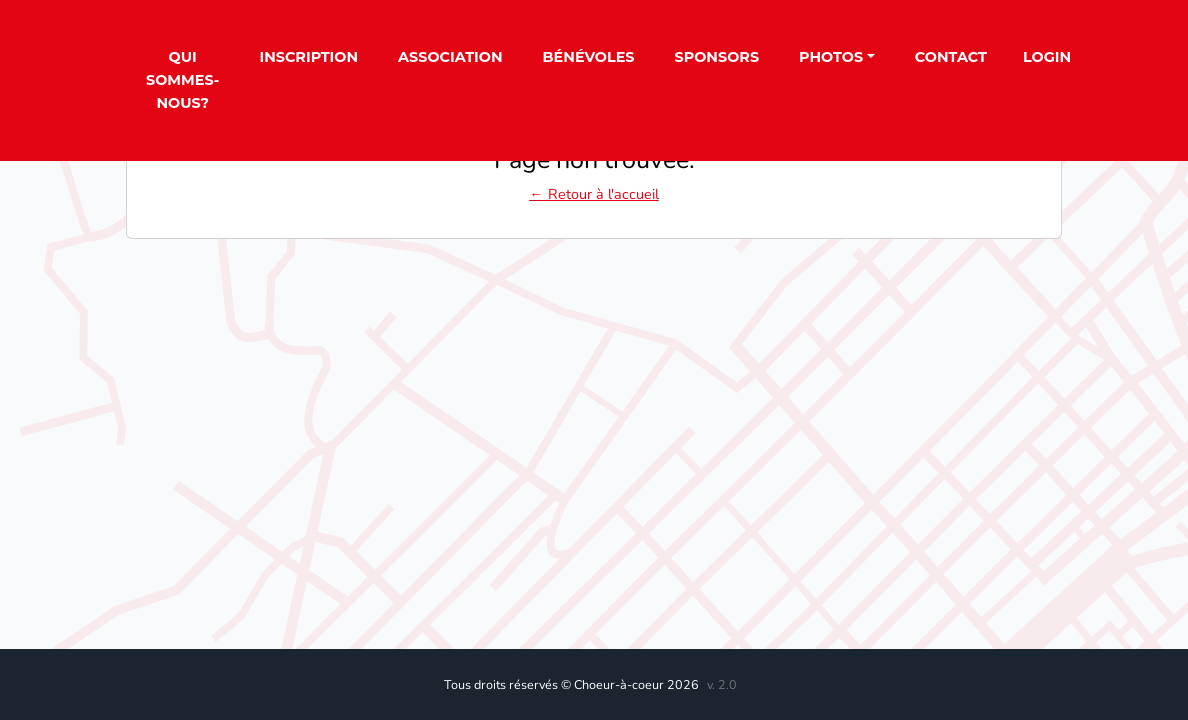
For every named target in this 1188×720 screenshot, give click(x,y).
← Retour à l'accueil (593, 194)
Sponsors (717, 57)
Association (450, 57)
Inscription (308, 57)
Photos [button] (831, 57)
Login (1047, 57)
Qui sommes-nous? (182, 80)
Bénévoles (589, 57)
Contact (951, 57)
